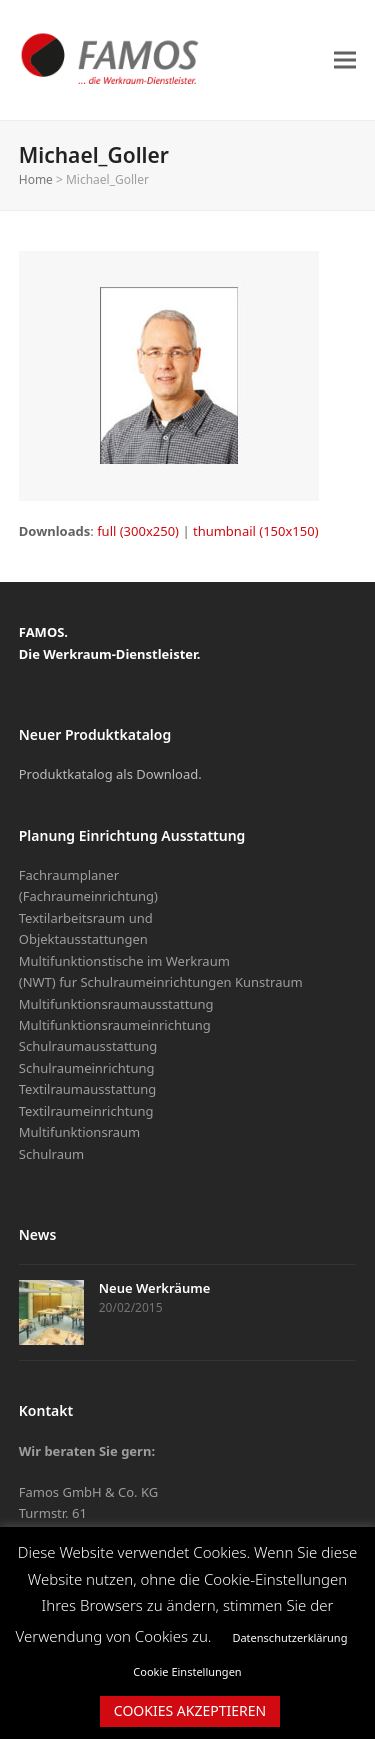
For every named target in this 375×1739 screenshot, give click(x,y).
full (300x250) (138, 531)
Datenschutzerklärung (289, 1637)
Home (36, 179)
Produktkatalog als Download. (110, 774)
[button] (345, 59)
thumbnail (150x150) (256, 531)
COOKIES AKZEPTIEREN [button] (190, 1710)
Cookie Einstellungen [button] (187, 1671)
